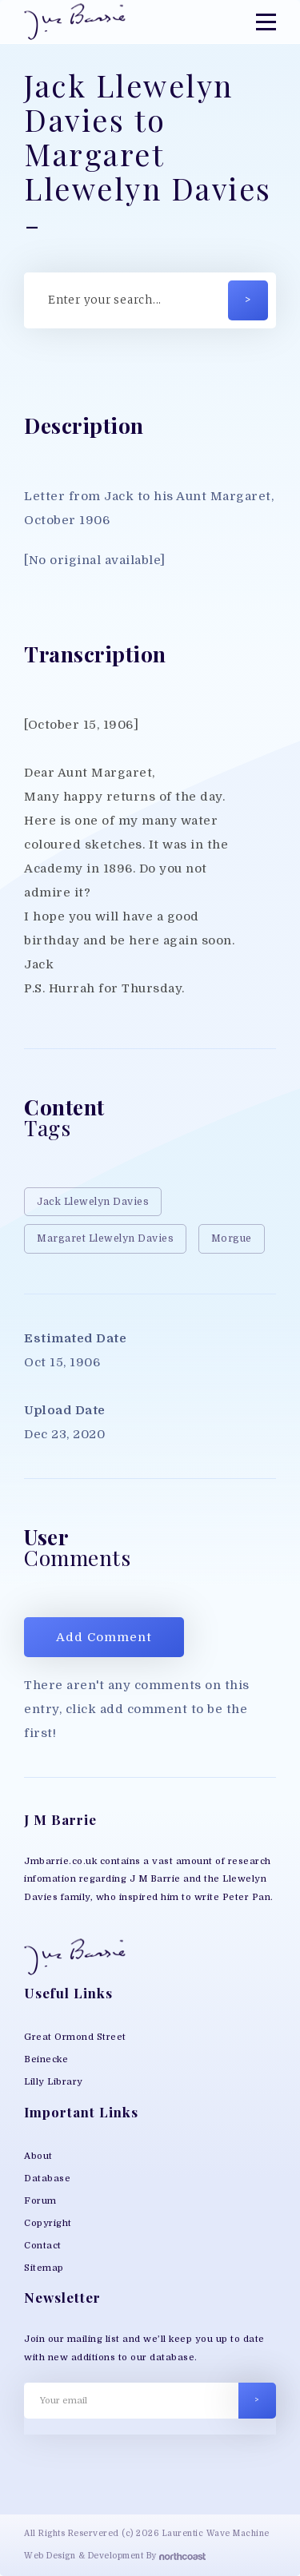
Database (47, 2178)
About (38, 2156)
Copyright (48, 2223)
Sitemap (44, 2268)
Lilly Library (53, 2082)
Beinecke (46, 2059)
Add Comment (104, 1637)
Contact (43, 2245)
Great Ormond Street (75, 2037)
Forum (40, 2201)
